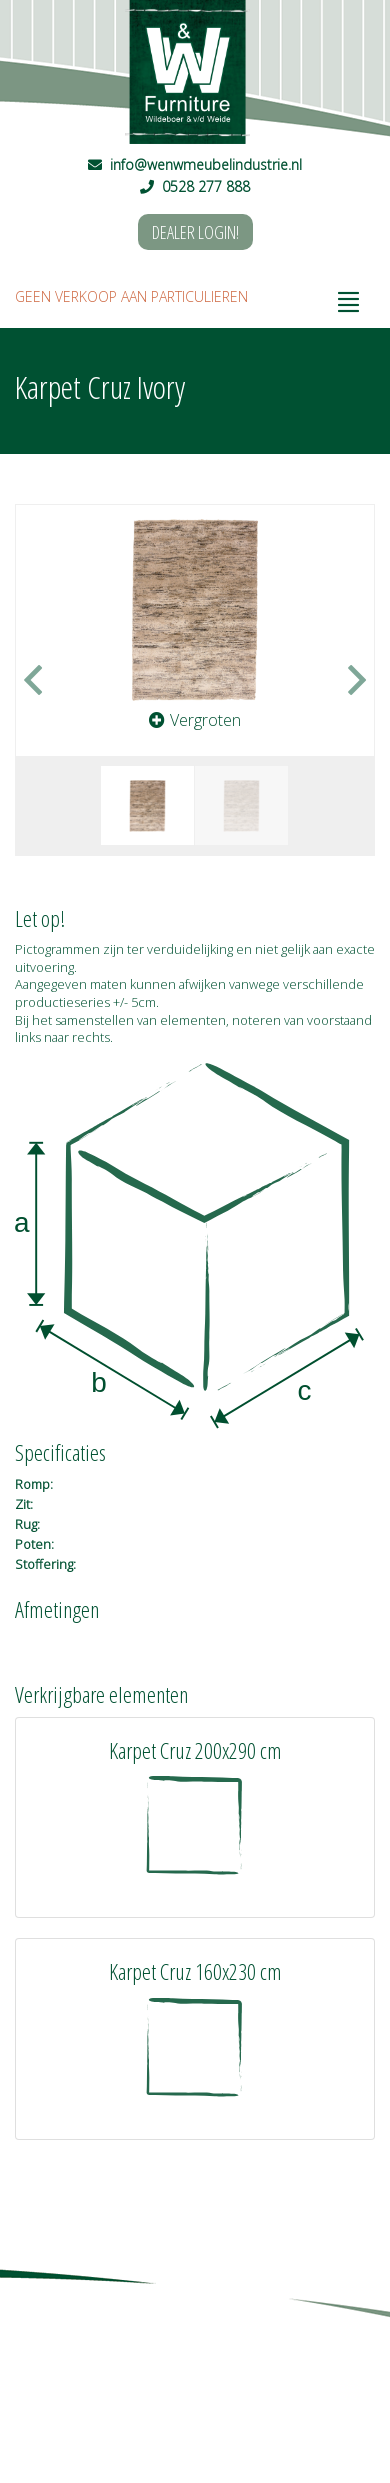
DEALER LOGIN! (195, 232)
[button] (43, 680)
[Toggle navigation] (349, 297)
